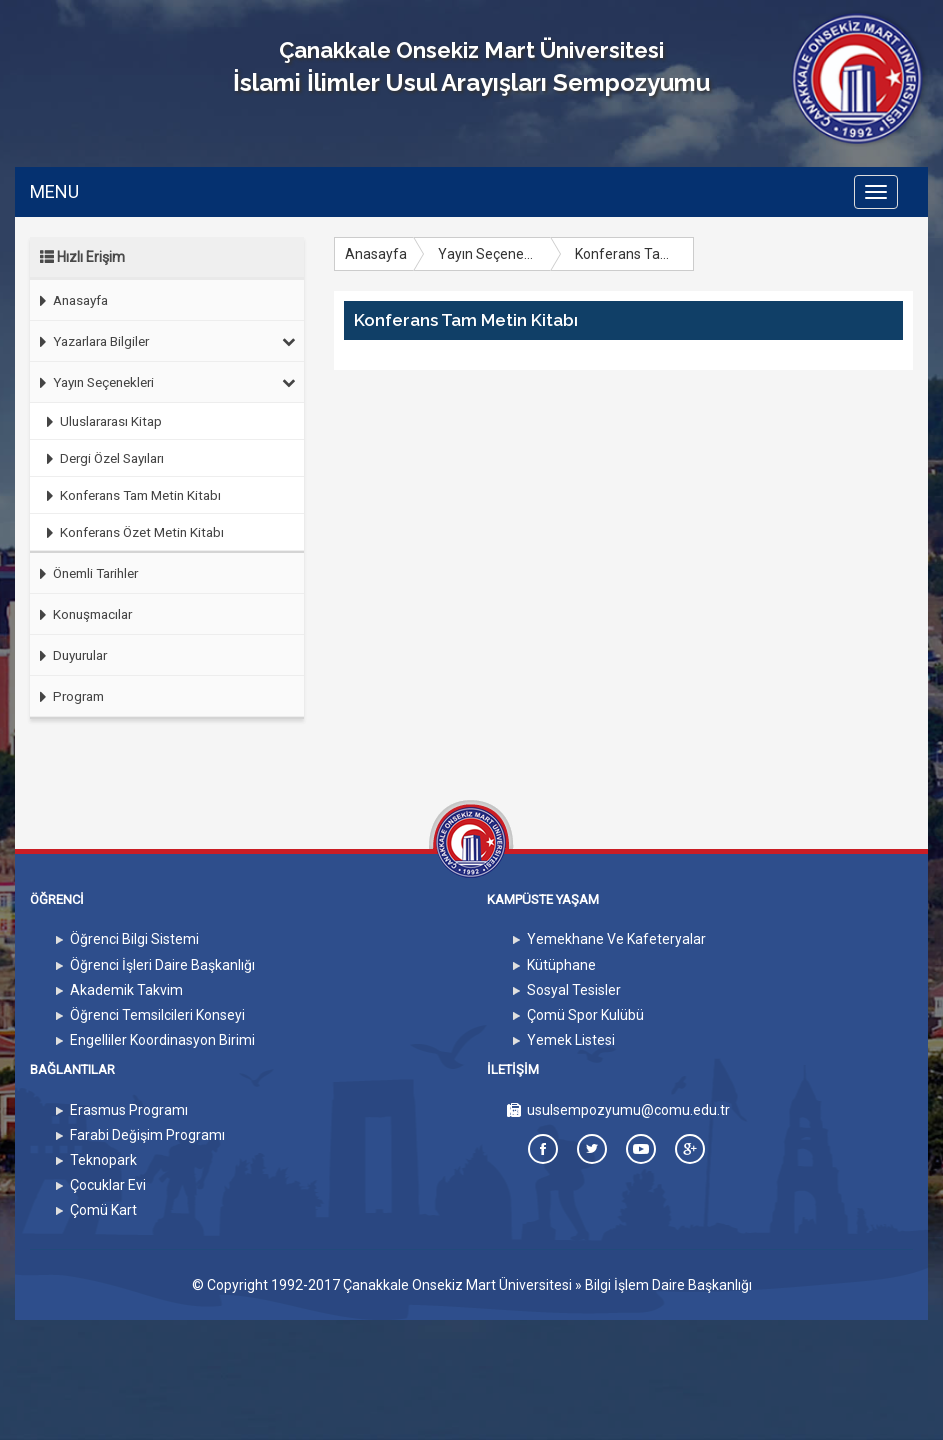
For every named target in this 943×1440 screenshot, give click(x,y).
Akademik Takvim (126, 990)
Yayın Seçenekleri (163, 382)
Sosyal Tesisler (574, 990)
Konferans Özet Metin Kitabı (130, 532)
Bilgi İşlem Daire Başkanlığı (668, 1285)
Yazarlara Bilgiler (163, 341)
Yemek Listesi (571, 1040)
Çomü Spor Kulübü (585, 1015)
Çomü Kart (103, 1210)
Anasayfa (69, 300)
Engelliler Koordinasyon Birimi (162, 1040)
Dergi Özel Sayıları (100, 458)
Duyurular (68, 655)
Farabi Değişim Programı (147, 1135)
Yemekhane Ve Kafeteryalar (616, 939)
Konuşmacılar (81, 614)
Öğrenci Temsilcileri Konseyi (157, 1015)
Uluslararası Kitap (99, 421)
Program (67, 696)
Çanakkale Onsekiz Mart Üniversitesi (457, 1285)
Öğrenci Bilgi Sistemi (134, 939)
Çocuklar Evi (108, 1185)
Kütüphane (561, 965)
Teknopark (103, 1160)
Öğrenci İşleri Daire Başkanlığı (162, 965)
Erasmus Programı (129, 1110)
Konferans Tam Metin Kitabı (129, 495)
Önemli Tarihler (84, 573)
